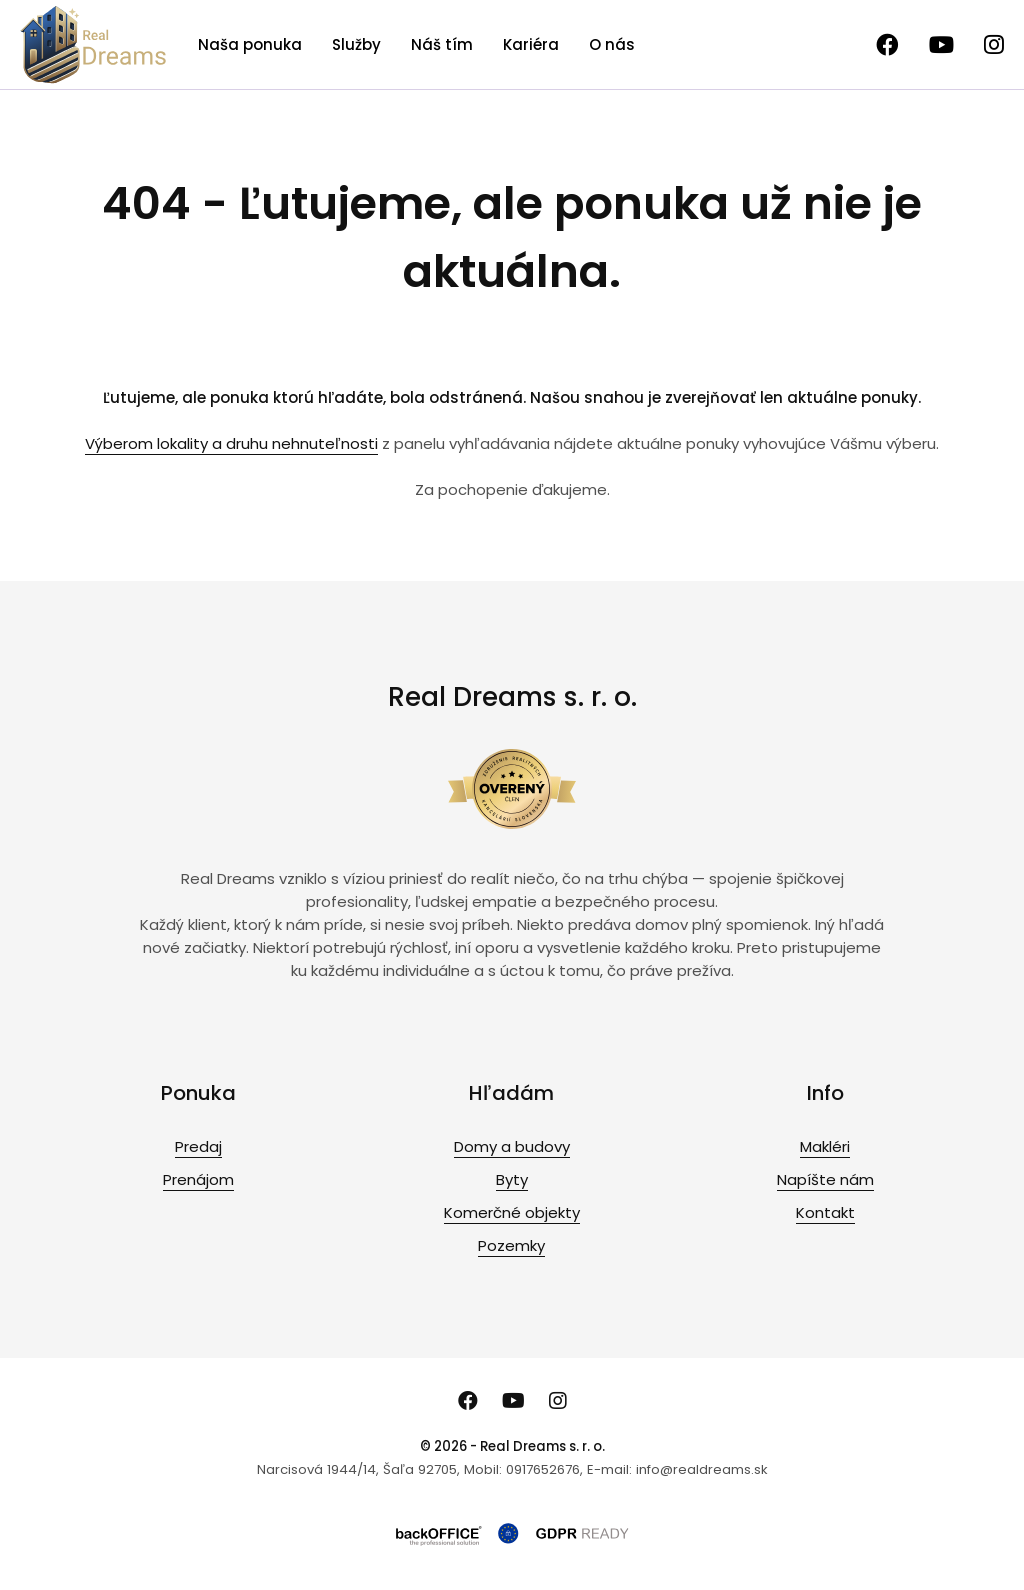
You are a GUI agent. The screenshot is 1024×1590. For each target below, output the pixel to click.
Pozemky (511, 1245)
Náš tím (442, 44)
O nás (612, 44)
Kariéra (531, 44)
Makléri (825, 1146)
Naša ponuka (250, 44)
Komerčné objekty (512, 1212)
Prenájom (198, 1179)
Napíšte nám (825, 1179)
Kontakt (825, 1212)
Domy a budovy (512, 1146)
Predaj (198, 1146)
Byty (512, 1179)
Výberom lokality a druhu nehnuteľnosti (231, 443)
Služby (356, 44)
